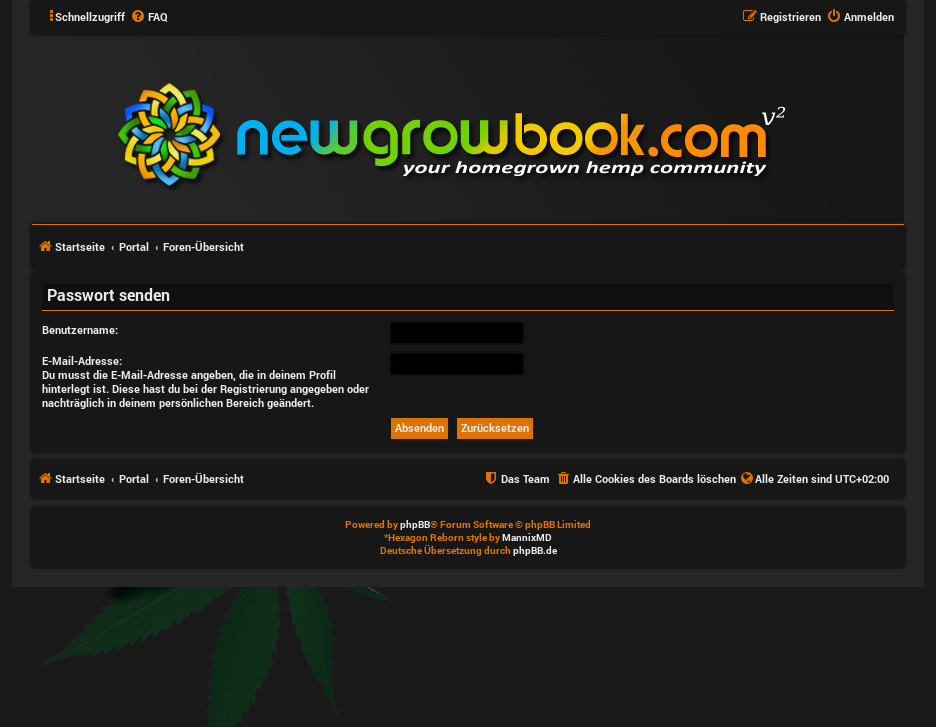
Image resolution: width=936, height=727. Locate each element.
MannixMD (527, 537)
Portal (134, 246)
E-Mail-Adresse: (82, 360)
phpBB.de (535, 550)
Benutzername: (80, 329)
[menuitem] (149, 17)
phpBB (415, 524)
